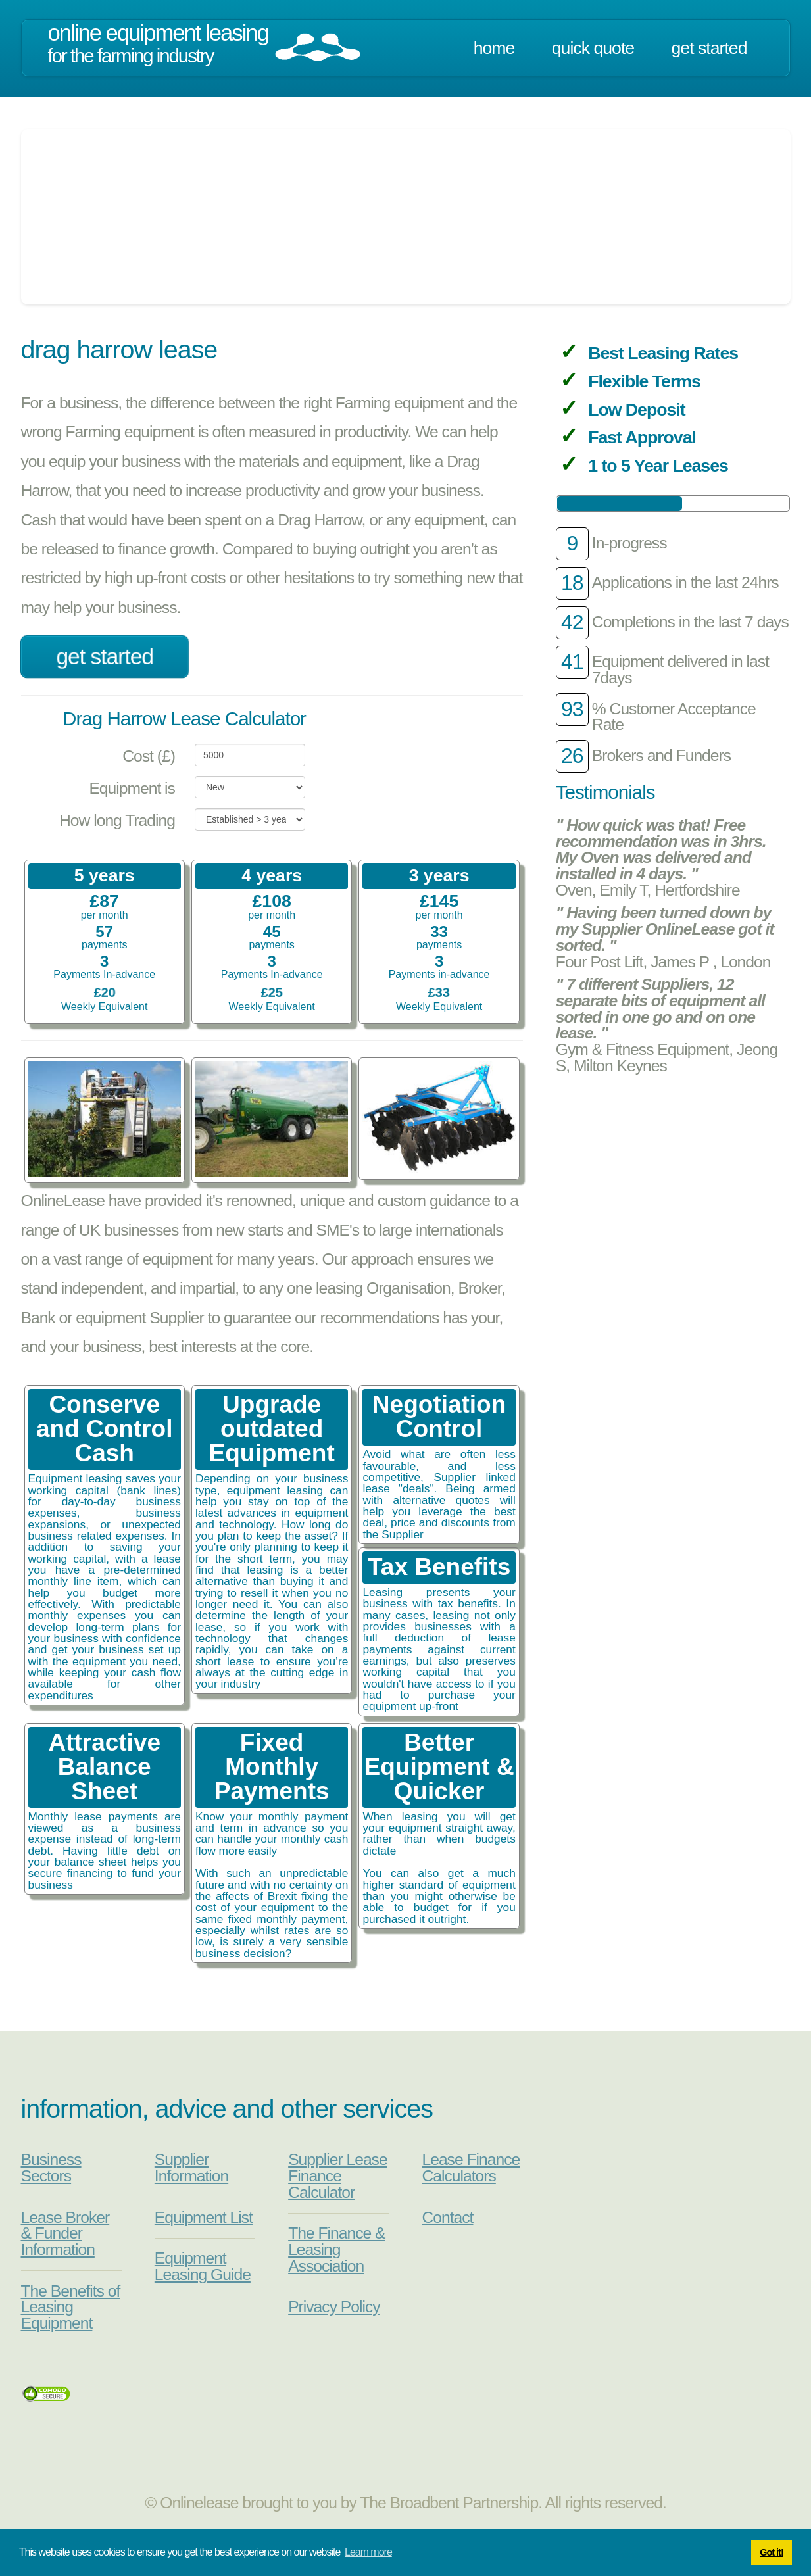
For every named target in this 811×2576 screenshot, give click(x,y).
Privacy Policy (334, 2307)
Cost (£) (148, 756)
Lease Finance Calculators (471, 2168)
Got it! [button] (771, 2552)
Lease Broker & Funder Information (65, 2233)
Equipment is (132, 788)
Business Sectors (51, 2168)
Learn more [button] (368, 2552)
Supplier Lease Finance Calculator (337, 2175)
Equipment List (204, 2217)
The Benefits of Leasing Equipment (70, 2307)
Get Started (709, 48)
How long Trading (117, 820)
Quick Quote (593, 48)
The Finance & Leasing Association (336, 2249)
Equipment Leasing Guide (203, 2266)
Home (494, 48)
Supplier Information (191, 2168)
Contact (447, 2217)
